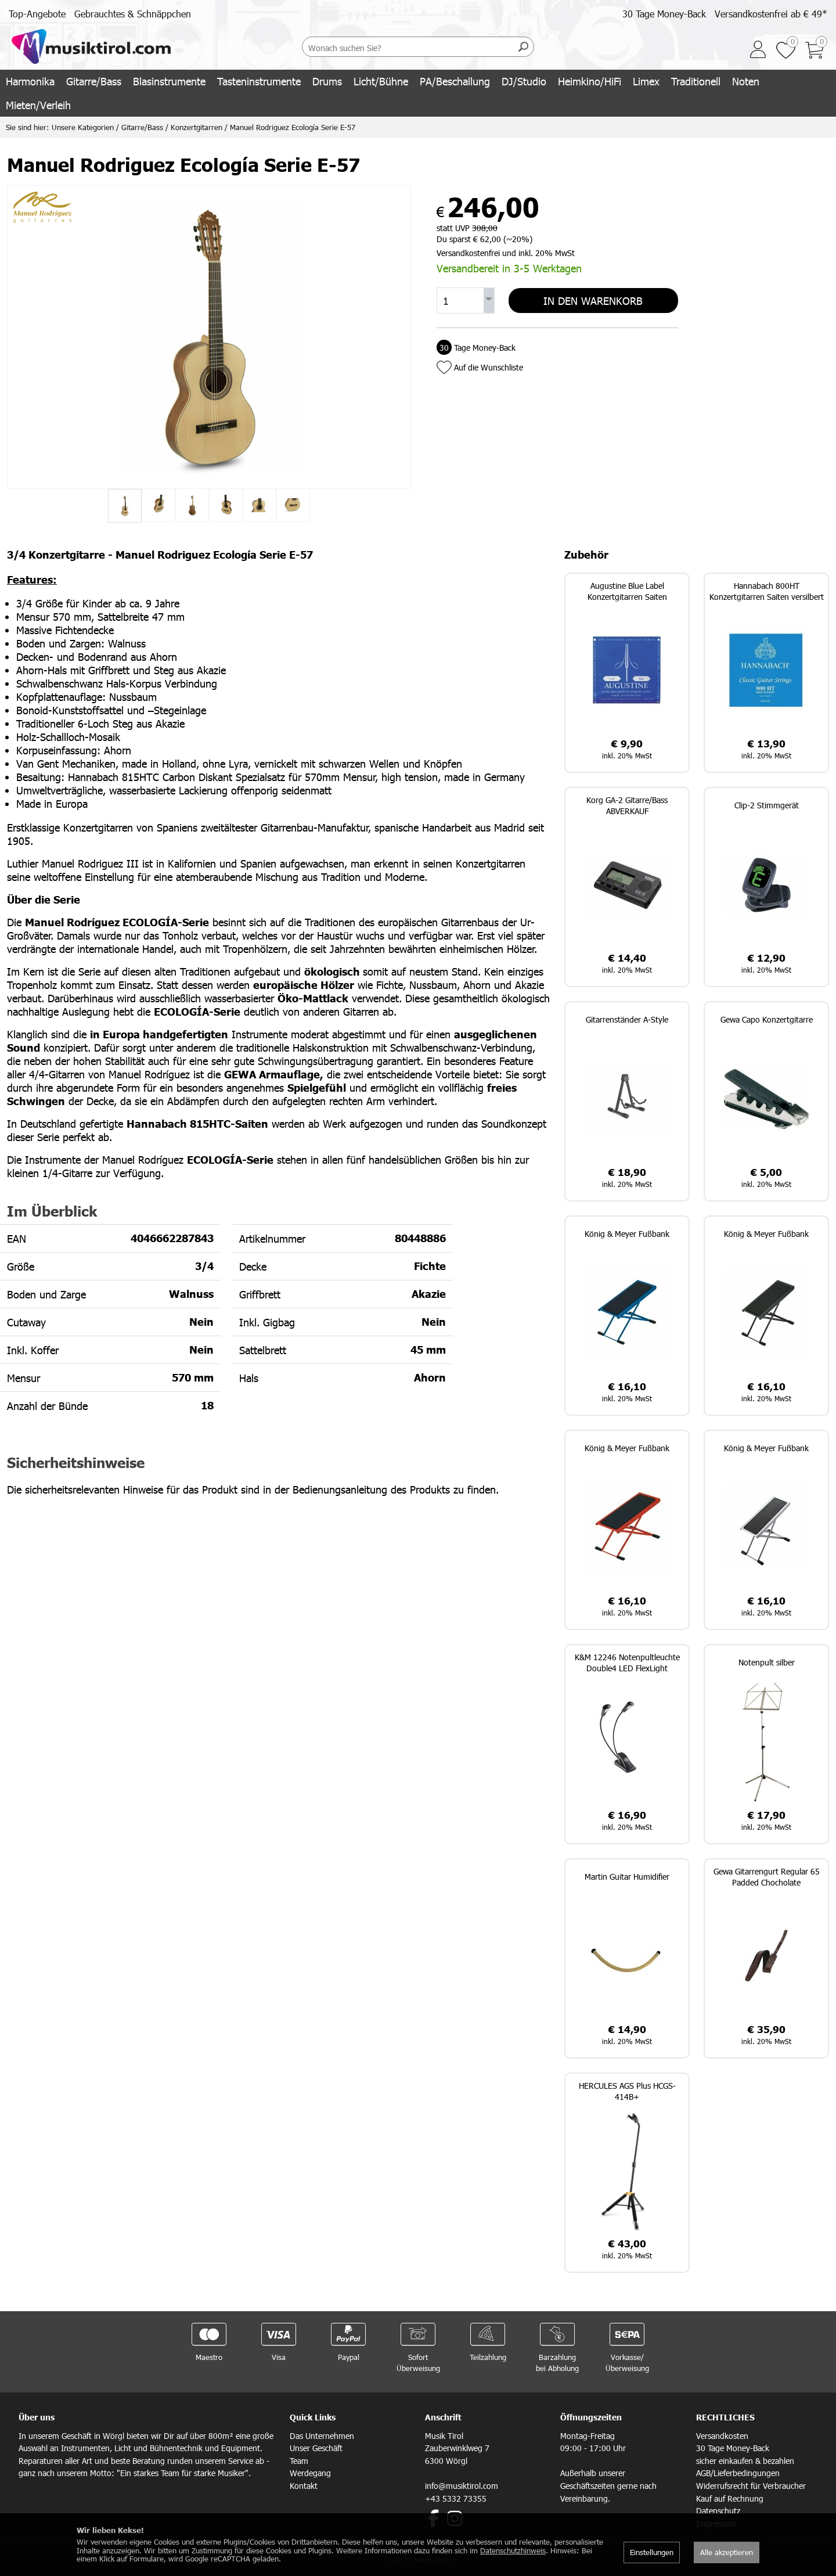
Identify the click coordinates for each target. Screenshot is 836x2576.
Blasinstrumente (169, 81)
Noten (745, 81)
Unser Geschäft (316, 2447)
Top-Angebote (37, 14)
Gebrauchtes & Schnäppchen (132, 14)
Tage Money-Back (476, 347)
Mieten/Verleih (38, 104)
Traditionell (695, 81)
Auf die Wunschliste (488, 367)
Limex (646, 81)
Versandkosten (722, 2435)
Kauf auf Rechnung (729, 2498)
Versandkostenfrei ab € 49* (771, 14)
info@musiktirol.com (461, 2485)
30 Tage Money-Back (664, 14)
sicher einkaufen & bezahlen (745, 2460)
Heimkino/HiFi (589, 81)
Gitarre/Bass (93, 81)
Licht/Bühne (381, 81)
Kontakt (304, 2485)
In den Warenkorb (593, 300)
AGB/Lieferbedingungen (738, 2472)
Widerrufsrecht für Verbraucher (751, 2485)
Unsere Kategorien (83, 127)
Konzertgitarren (196, 127)
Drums (327, 81)
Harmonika (30, 81)
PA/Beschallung (455, 81)
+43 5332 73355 (456, 2498)
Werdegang (310, 2472)
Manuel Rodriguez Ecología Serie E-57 (292, 127)
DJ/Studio (524, 81)
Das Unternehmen (322, 2435)
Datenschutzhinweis (513, 2550)
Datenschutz (718, 2510)
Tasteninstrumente (259, 81)
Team (299, 2460)
